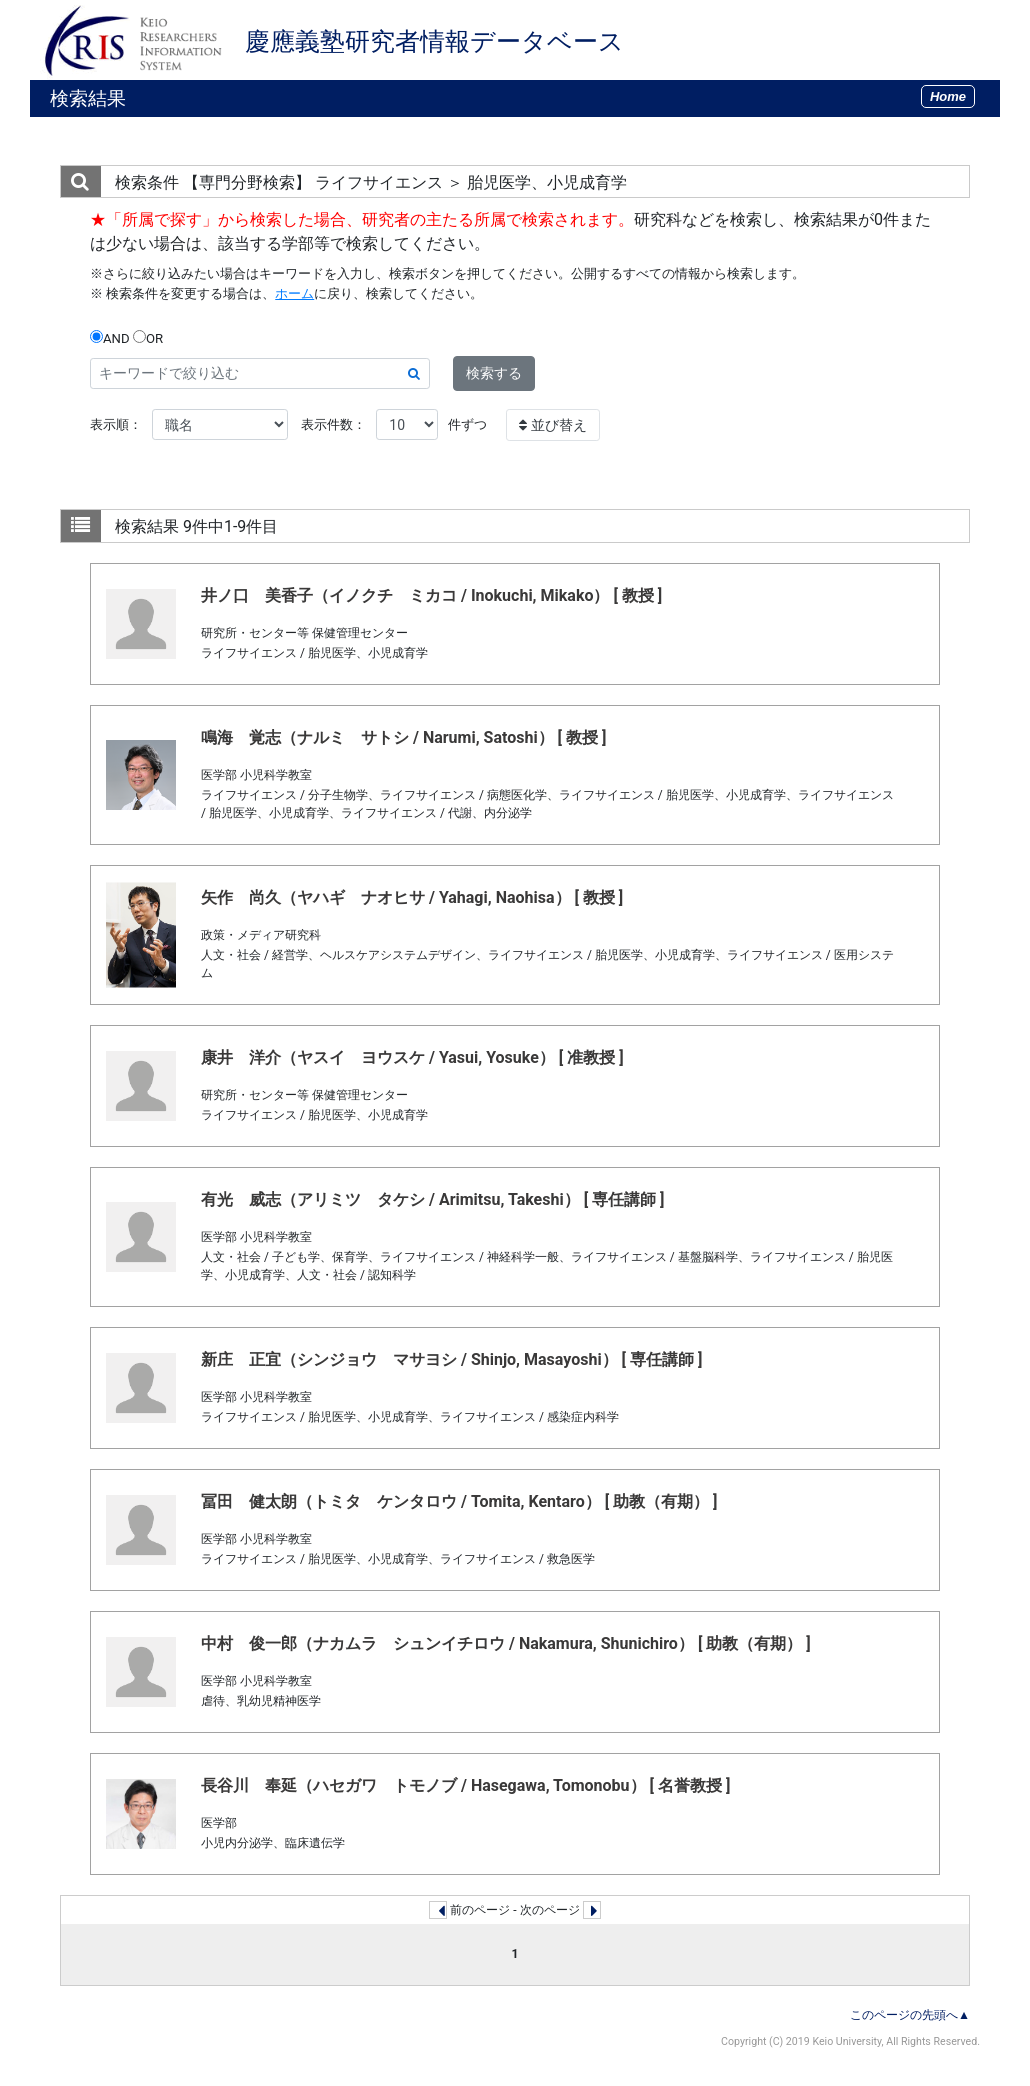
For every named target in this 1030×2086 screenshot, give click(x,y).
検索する (494, 373)
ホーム (294, 293)
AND (110, 338)
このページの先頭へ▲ (910, 2015)
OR (148, 338)
